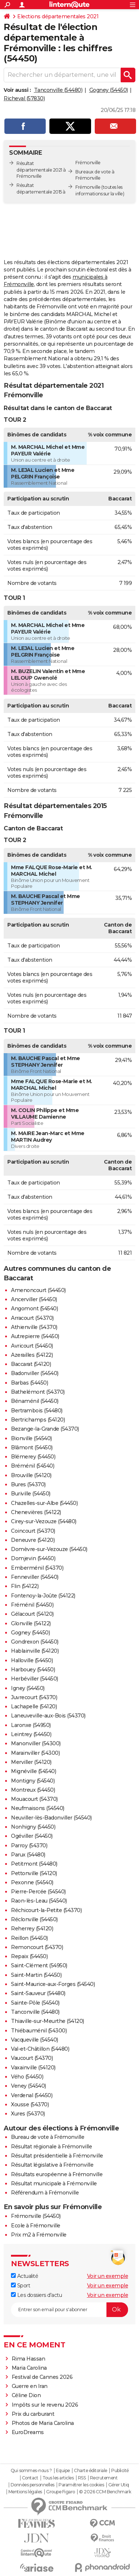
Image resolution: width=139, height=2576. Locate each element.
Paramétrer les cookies (81, 2484)
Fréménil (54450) (32, 1604)
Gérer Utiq (118, 2484)
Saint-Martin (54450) (36, 1975)
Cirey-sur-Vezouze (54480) (43, 1521)
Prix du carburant (33, 2414)
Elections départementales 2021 (57, 16)
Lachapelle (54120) (34, 1706)
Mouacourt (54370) (34, 1799)
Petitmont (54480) (34, 1863)
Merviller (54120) (31, 1762)
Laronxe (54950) (31, 1725)
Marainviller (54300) (35, 1753)
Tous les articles (58, 2478)
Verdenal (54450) (31, 2095)
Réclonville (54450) (34, 1919)
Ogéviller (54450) (32, 1836)
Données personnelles (33, 2484)
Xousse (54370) (30, 2104)
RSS (82, 2478)
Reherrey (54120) (32, 1928)
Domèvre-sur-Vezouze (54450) (49, 1549)
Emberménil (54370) (37, 1568)
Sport (20, 2285)
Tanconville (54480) (58, 90)
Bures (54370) (28, 1484)
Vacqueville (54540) (34, 2039)
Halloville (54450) (32, 1660)
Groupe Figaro (60, 2491)
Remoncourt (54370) (37, 1947)
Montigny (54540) (33, 1780)
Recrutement (104, 2478)
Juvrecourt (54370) (34, 1697)
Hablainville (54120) (35, 1651)
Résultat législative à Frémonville (52, 2165)
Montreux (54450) (33, 1790)
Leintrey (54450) (31, 1734)
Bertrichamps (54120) (38, 1419)
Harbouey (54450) (33, 1669)
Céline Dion (26, 2395)
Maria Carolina (29, 2368)
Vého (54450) (27, 2076)
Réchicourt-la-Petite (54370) (46, 1910)
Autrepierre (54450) (35, 1336)
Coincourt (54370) (33, 1531)
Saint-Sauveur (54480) (38, 1993)
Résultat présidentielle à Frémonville (57, 2155)
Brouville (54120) (31, 1475)
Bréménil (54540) (32, 1465)
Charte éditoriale (90, 2470)
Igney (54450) (28, 1688)
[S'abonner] (69, 2309)
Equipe (63, 2470)
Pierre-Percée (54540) (38, 1891)
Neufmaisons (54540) (37, 1808)
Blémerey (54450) (33, 1456)
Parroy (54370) (29, 1845)
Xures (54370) (28, 2113)
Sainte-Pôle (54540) (35, 2002)
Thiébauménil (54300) (39, 2030)
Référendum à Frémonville (45, 2192)
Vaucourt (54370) (32, 2058)
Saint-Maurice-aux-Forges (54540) (53, 1984)
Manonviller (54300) (36, 1743)
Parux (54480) (28, 1854)
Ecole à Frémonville (35, 2225)
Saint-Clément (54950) (39, 1965)
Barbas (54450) (29, 1382)
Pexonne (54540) (32, 1882)
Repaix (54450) (29, 1956)
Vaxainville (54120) (33, 2067)
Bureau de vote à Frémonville (47, 2137)
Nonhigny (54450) (33, 1827)
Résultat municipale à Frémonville (54, 2183)
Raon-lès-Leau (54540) (39, 1900)
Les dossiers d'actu (36, 2295)
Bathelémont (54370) (38, 1392)
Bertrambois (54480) (37, 1410)
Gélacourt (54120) (32, 1614)
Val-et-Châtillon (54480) (40, 2049)
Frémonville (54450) (36, 2216)
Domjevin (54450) (33, 1558)
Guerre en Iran (30, 2386)
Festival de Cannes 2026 (42, 2377)
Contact (30, 2478)
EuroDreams (28, 2432)
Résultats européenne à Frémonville (56, 2174)
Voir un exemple (107, 2276)
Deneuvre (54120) (33, 1540)
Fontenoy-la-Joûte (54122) (43, 1595)
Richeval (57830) (24, 98)
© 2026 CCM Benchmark (105, 2491)
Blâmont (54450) (32, 1447)
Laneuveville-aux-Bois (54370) (48, 1715)
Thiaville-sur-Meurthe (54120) (47, 2021)
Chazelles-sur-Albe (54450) (44, 1503)
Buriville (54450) (30, 1493)
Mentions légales (25, 2491)
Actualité (24, 2276)
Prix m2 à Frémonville (39, 2234)
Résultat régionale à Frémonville (51, 2146)
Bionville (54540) (31, 1438)
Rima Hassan (28, 2358)
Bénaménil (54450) (35, 1401)
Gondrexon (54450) (35, 1641)
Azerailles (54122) (32, 1355)
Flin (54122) (24, 1586)
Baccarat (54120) (31, 1364)
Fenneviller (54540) (35, 1577)
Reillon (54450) (29, 1938)
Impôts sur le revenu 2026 (45, 2405)
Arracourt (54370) (32, 1318)
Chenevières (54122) (36, 1512)
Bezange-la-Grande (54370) (45, 1429)
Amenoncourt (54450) (38, 1290)
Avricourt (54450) (32, 1346)
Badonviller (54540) (35, 1373)
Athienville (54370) (34, 1327)
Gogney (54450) (108, 90)
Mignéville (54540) (33, 1771)
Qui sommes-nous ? (31, 2470)
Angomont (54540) (34, 1308)
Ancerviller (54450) (34, 1299)
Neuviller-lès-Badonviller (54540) (51, 1817)
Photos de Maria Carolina (43, 2423)
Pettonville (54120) (34, 1873)
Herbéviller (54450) (34, 1678)
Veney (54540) (28, 2086)
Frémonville (88, 187)
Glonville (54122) (31, 1623)
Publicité (120, 2470)
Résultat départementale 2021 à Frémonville (41, 170)
